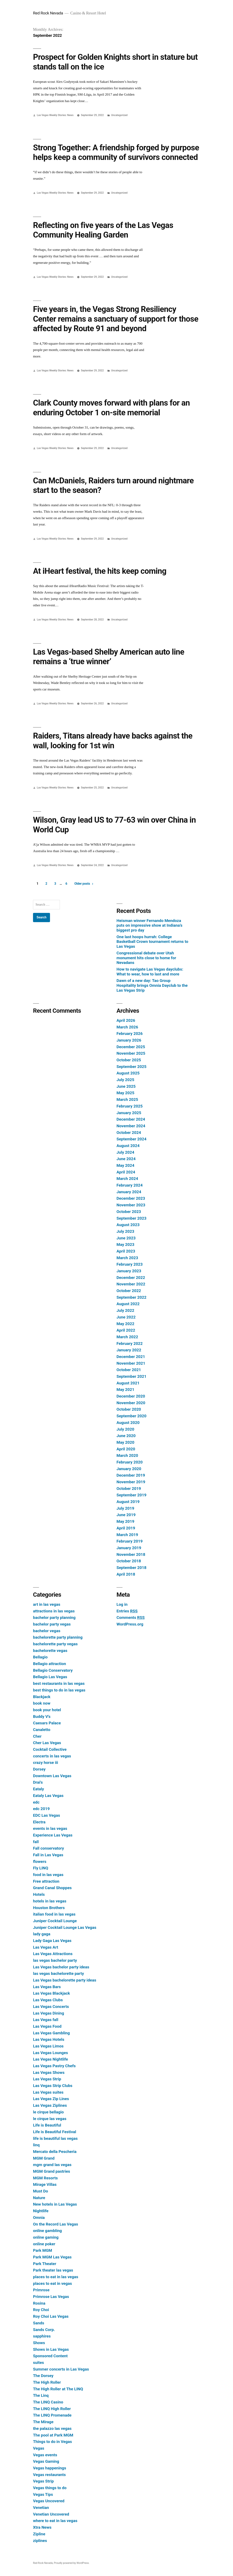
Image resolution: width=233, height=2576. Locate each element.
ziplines (40, 2540)
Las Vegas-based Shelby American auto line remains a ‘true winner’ (108, 656)
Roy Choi (41, 2309)
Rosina (39, 2303)
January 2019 (128, 1547)
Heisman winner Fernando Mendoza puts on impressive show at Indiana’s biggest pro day (149, 925)
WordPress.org (129, 1624)
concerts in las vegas (52, 1756)
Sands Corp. (44, 2329)
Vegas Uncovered (48, 2501)
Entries (127, 1611)
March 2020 (127, 1455)
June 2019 (126, 1514)
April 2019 (125, 1528)
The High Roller (47, 2382)
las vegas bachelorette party (58, 1973)
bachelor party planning (54, 1617)
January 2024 (128, 1191)
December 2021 (130, 1356)
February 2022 (129, 1343)
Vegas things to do (50, 2487)
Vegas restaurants (49, 2474)
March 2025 (127, 1099)
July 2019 (125, 1508)
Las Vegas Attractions (52, 1953)
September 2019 (131, 1495)
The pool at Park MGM (53, 2435)
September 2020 (131, 1416)
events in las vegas (50, 1828)
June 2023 (126, 1238)
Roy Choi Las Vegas (51, 2316)
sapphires (42, 2336)
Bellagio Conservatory (53, 1670)
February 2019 (129, 1541)
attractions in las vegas (54, 1611)
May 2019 (125, 1521)
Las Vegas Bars (47, 1986)
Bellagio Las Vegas (50, 1676)
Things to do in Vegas (52, 2441)
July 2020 (125, 1429)
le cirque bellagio (48, 2112)
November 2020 (130, 1402)
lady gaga (41, 1934)
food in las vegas (48, 1874)
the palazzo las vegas (52, 2428)
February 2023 (129, 1264)
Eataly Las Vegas (48, 1795)
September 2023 (131, 1218)
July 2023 (125, 1231)
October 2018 (128, 1561)
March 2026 (127, 1027)
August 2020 (127, 1422)
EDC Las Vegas (46, 1815)
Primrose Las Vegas (51, 2296)
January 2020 (128, 1468)
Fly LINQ (40, 1868)
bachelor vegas (46, 1630)
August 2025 (127, 1073)
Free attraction (46, 1881)
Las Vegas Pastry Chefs (54, 2065)
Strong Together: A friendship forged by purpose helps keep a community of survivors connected (116, 152)
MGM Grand (44, 2158)
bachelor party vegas (52, 1624)
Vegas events (45, 2455)
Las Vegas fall (45, 2019)
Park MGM (42, 2250)
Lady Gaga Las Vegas (52, 1940)
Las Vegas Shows (49, 2072)
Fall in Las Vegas (48, 1855)
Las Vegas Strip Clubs (52, 2085)
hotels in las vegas (49, 1901)
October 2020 (128, 1409)
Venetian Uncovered (51, 2514)
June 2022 (126, 1317)
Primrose (41, 2290)
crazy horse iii (45, 1762)
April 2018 (125, 1574)
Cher (37, 1736)
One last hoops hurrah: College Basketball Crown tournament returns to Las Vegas (152, 941)
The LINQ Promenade (52, 2415)
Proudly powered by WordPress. (71, 2562)
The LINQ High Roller (52, 2408)
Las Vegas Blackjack (51, 1993)
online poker (44, 2244)
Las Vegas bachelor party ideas (61, 1967)
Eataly (38, 1789)
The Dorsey (43, 2375)
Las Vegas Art (45, 1947)
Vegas (38, 2448)
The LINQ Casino (48, 2402)
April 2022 (125, 1330)
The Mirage (43, 2421)
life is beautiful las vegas (55, 2138)
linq (36, 2145)
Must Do (40, 2191)
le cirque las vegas (49, 2118)
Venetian (41, 2507)
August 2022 (127, 1303)
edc (36, 1802)
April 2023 (125, 1251)
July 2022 (125, 1310)
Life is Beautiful (47, 2125)
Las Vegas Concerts (51, 2006)
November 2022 (130, 1284)
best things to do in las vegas (59, 1690)
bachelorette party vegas (55, 1644)
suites (38, 2362)
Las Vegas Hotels (48, 2039)
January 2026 (128, 1040)
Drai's (38, 1782)
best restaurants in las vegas (59, 1683)
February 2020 (129, 1462)
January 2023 (128, 1271)
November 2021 (130, 1363)
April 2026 (125, 1020)
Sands (38, 2323)
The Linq (41, 2395)
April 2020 (125, 1449)
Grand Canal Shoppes (52, 1887)
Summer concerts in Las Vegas (61, 2369)
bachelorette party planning (58, 1637)
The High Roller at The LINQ (58, 2389)
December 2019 (130, 1475)
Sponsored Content (50, 2356)
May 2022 (125, 1323)
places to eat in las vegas (55, 2276)
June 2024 (126, 1158)
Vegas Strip (43, 2481)
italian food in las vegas (54, 1914)
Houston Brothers (49, 1907)
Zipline (39, 2534)
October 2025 (128, 1060)
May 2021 (125, 1389)
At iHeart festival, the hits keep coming (99, 571)
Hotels (39, 1894)
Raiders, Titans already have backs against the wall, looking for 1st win (112, 740)
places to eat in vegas (52, 2283)
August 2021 (127, 1383)
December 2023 (130, 1198)
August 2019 (127, 1501)
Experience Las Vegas (52, 1835)
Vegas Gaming (46, 2461)
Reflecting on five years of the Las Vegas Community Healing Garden (103, 230)
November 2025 (130, 1053)
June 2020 (126, 1435)
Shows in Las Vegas (51, 2349)
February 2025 (129, 1106)
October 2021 (128, 1369)
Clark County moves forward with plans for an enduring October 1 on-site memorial (111, 407)
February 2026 (129, 1033)
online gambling (47, 2230)
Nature (39, 2197)
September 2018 (131, 1567)
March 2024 (127, 1178)
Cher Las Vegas (47, 1742)
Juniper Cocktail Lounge (55, 1920)
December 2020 (130, 1396)
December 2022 (130, 1277)
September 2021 (131, 1376)
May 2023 (125, 1244)
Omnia (39, 2217)
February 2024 (129, 1185)
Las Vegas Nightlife (50, 2059)
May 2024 (125, 1165)
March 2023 (127, 1257)
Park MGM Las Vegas (52, 2257)
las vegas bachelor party (55, 1960)
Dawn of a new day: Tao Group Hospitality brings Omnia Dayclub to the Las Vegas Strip (152, 985)
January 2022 (128, 1350)
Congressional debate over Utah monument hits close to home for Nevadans (146, 958)
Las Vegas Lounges (50, 2052)
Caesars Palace (47, 1723)
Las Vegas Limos (48, 2046)
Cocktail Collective (50, 1749)
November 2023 (130, 1205)
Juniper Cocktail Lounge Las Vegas (64, 1927)
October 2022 (128, 1290)
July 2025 (125, 1079)
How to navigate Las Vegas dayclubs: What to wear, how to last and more (149, 971)
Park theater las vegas (53, 2270)
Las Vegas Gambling (51, 2033)
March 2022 (127, 1337)
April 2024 (125, 1172)
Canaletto (41, 1729)
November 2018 (130, 1554)
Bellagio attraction (49, 1663)
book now (41, 1703)
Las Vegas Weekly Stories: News (55, 115)
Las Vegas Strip (47, 2079)
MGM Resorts (45, 2178)
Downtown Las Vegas (52, 1775)
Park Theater (44, 2263)
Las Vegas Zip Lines (51, 2098)
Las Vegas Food (47, 2026)
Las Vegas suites (48, 2092)
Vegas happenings (49, 2468)
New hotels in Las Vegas (55, 2204)
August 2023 (127, 1224)
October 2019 (128, 1488)
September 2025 (131, 1066)
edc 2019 (41, 1808)
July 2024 (125, 1152)
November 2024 (130, 1126)
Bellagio (40, 1657)
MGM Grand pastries (51, 2171)
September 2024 (131, 1139)
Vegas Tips (43, 2494)
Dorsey (39, 1769)
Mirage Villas (45, 2184)
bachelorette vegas (50, 1650)
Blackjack (41, 1696)
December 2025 (130, 1046)
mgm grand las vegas (52, 2164)
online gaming (46, 2237)
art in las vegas (46, 1604)
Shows (39, 2342)
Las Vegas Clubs (48, 2000)
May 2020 (125, 1442)
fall (36, 1841)
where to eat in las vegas (55, 2520)
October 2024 (128, 1132)
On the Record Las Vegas (55, 2224)
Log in (122, 1604)
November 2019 (130, 1482)
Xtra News (42, 2527)
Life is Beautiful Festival (54, 2131)
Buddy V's (41, 1716)
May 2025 (125, 1092)
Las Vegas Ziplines (50, 2105)
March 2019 (127, 1534)
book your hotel (47, 1710)
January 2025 (128, 1112)
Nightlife (40, 2211)
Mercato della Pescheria (55, 2151)
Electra (39, 1822)
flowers (39, 1861)
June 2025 (126, 1086)
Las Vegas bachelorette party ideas (64, 1980)
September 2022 (131, 1297)
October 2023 (128, 1211)
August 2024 (127, 1145)
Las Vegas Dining (48, 2013)
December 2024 (130, 1119)
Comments (130, 1617)
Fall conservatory (48, 1848)
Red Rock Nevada (48, 13)
